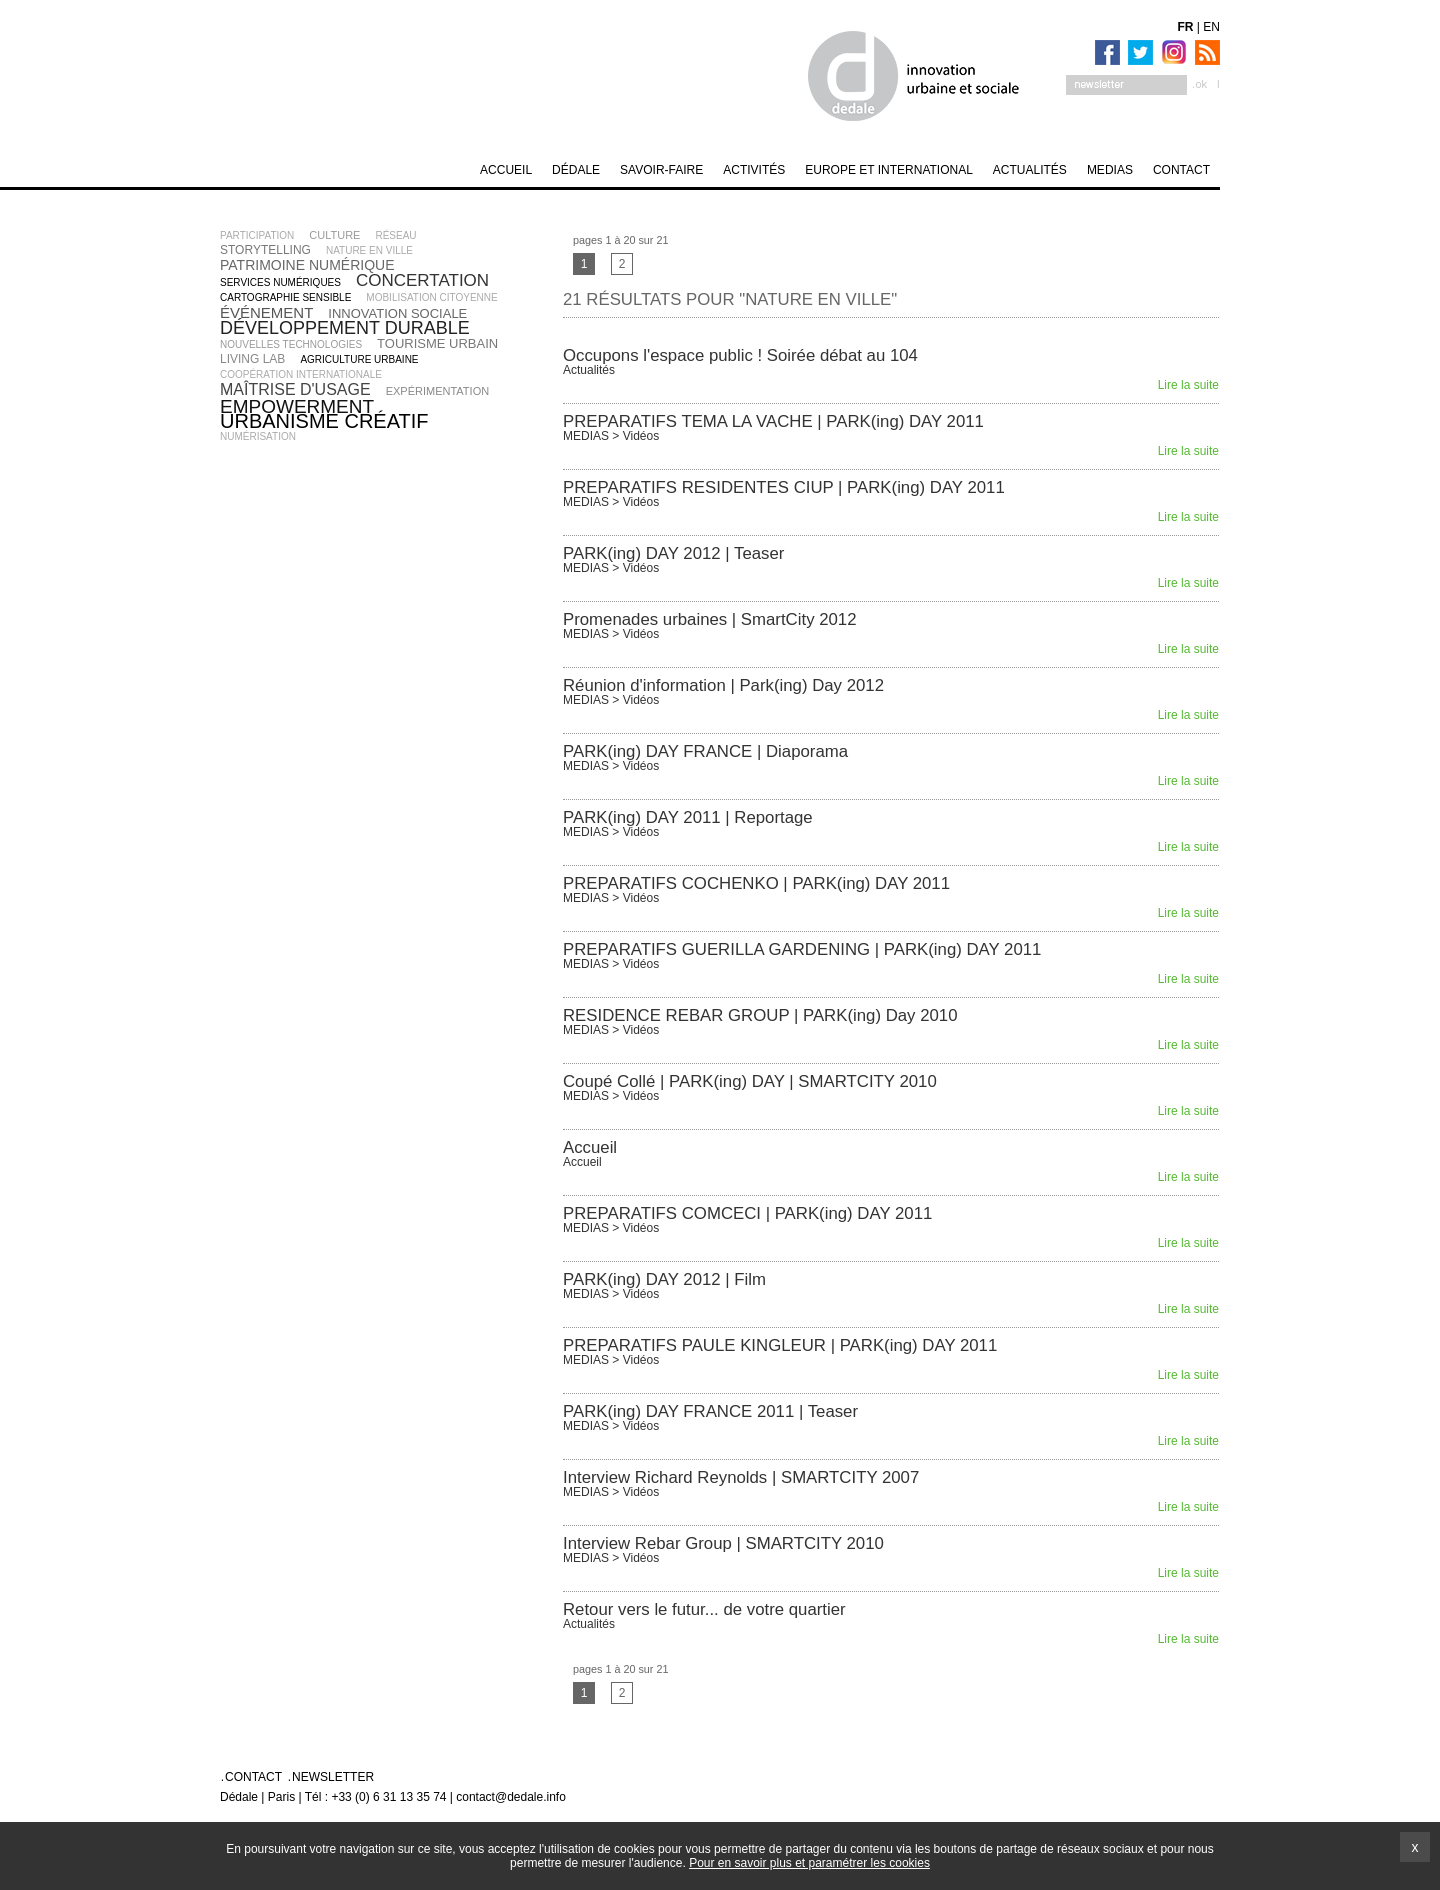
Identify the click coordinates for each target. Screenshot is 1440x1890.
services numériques (280, 282)
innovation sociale (397, 313)
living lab (252, 359)
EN (1211, 27)
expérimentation (438, 391)
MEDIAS (1110, 170)
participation (257, 235)
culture (334, 235)
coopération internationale (301, 374)
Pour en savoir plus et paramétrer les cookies (809, 1863)
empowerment (297, 406)
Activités (754, 170)
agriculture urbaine (359, 359)
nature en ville (369, 250)
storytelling (265, 250)
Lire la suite (1188, 385)
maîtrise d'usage (295, 389)
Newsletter (333, 1777)
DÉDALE (576, 170)
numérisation (258, 436)
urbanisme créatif (324, 421)
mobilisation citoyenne (431, 297)
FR (1186, 27)
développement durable (345, 328)
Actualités (1030, 170)
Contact (1181, 170)
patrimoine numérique (307, 265)
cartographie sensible (285, 297)
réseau (395, 235)
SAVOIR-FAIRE (661, 170)
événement (266, 312)
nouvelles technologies (291, 344)
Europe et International (889, 170)
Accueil (506, 170)
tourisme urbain (437, 343)
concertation (422, 280)
